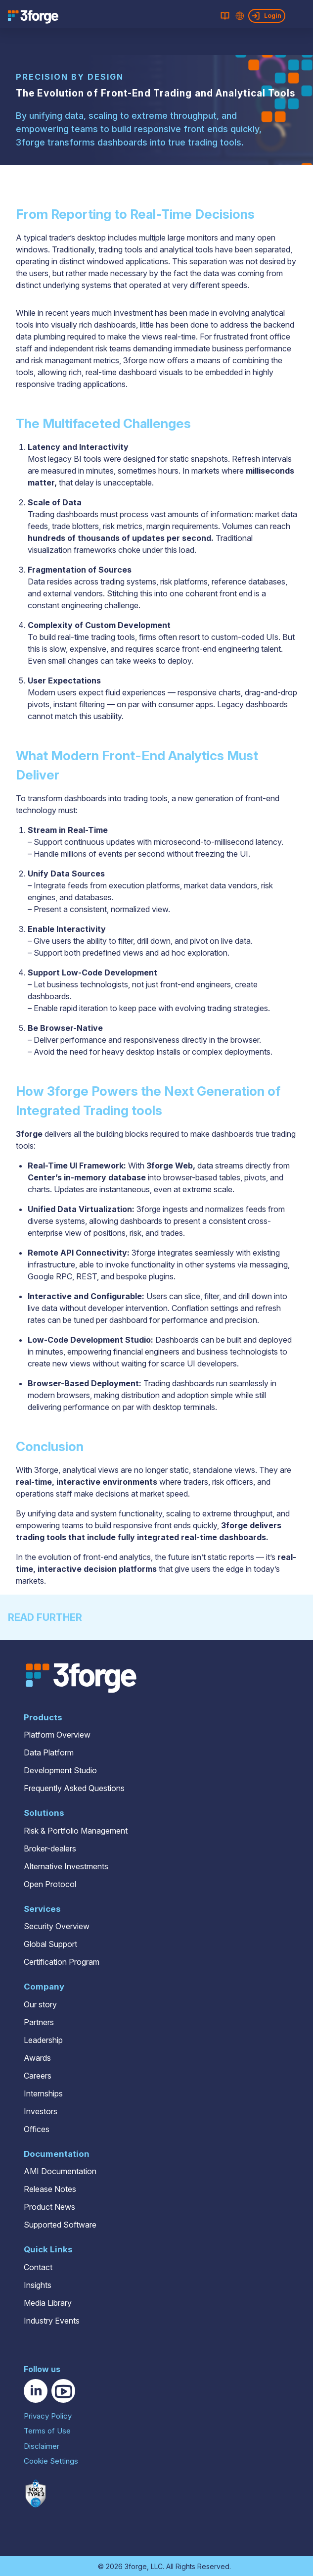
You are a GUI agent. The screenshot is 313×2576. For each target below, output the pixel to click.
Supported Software (60, 2225)
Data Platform (49, 1752)
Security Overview (56, 1926)
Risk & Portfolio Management (76, 1831)
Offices (36, 2129)
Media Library (48, 2303)
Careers (37, 2076)
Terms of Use (47, 2430)
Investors (40, 2111)
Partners (39, 2022)
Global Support (50, 1944)
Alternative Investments (66, 1866)
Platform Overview (57, 1735)
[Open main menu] (303, 16)
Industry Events (52, 2321)
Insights (37, 2285)
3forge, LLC (144, 2566)
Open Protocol (50, 1884)
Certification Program (61, 1962)
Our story (40, 2004)
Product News (49, 2207)
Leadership (43, 2040)
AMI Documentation (60, 2171)
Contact (38, 2267)
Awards (37, 2058)
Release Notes (50, 2189)
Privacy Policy (48, 2416)
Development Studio (60, 1770)
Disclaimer (41, 2446)
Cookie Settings (51, 2461)
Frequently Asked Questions (74, 1788)
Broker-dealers (50, 1848)
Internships (43, 2093)
